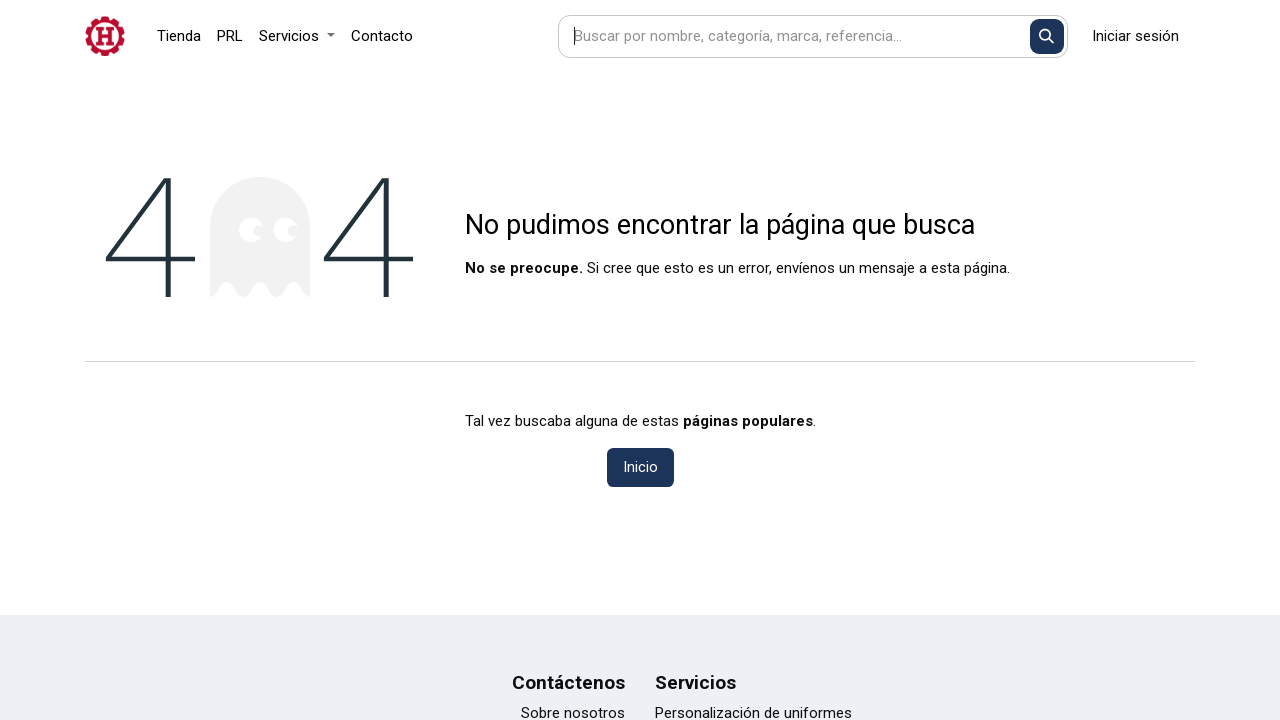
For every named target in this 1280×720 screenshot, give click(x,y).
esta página (969, 268)
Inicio (640, 467)
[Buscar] (1047, 36)
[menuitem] (179, 36)
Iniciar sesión (1135, 36)
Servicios (695, 682)
